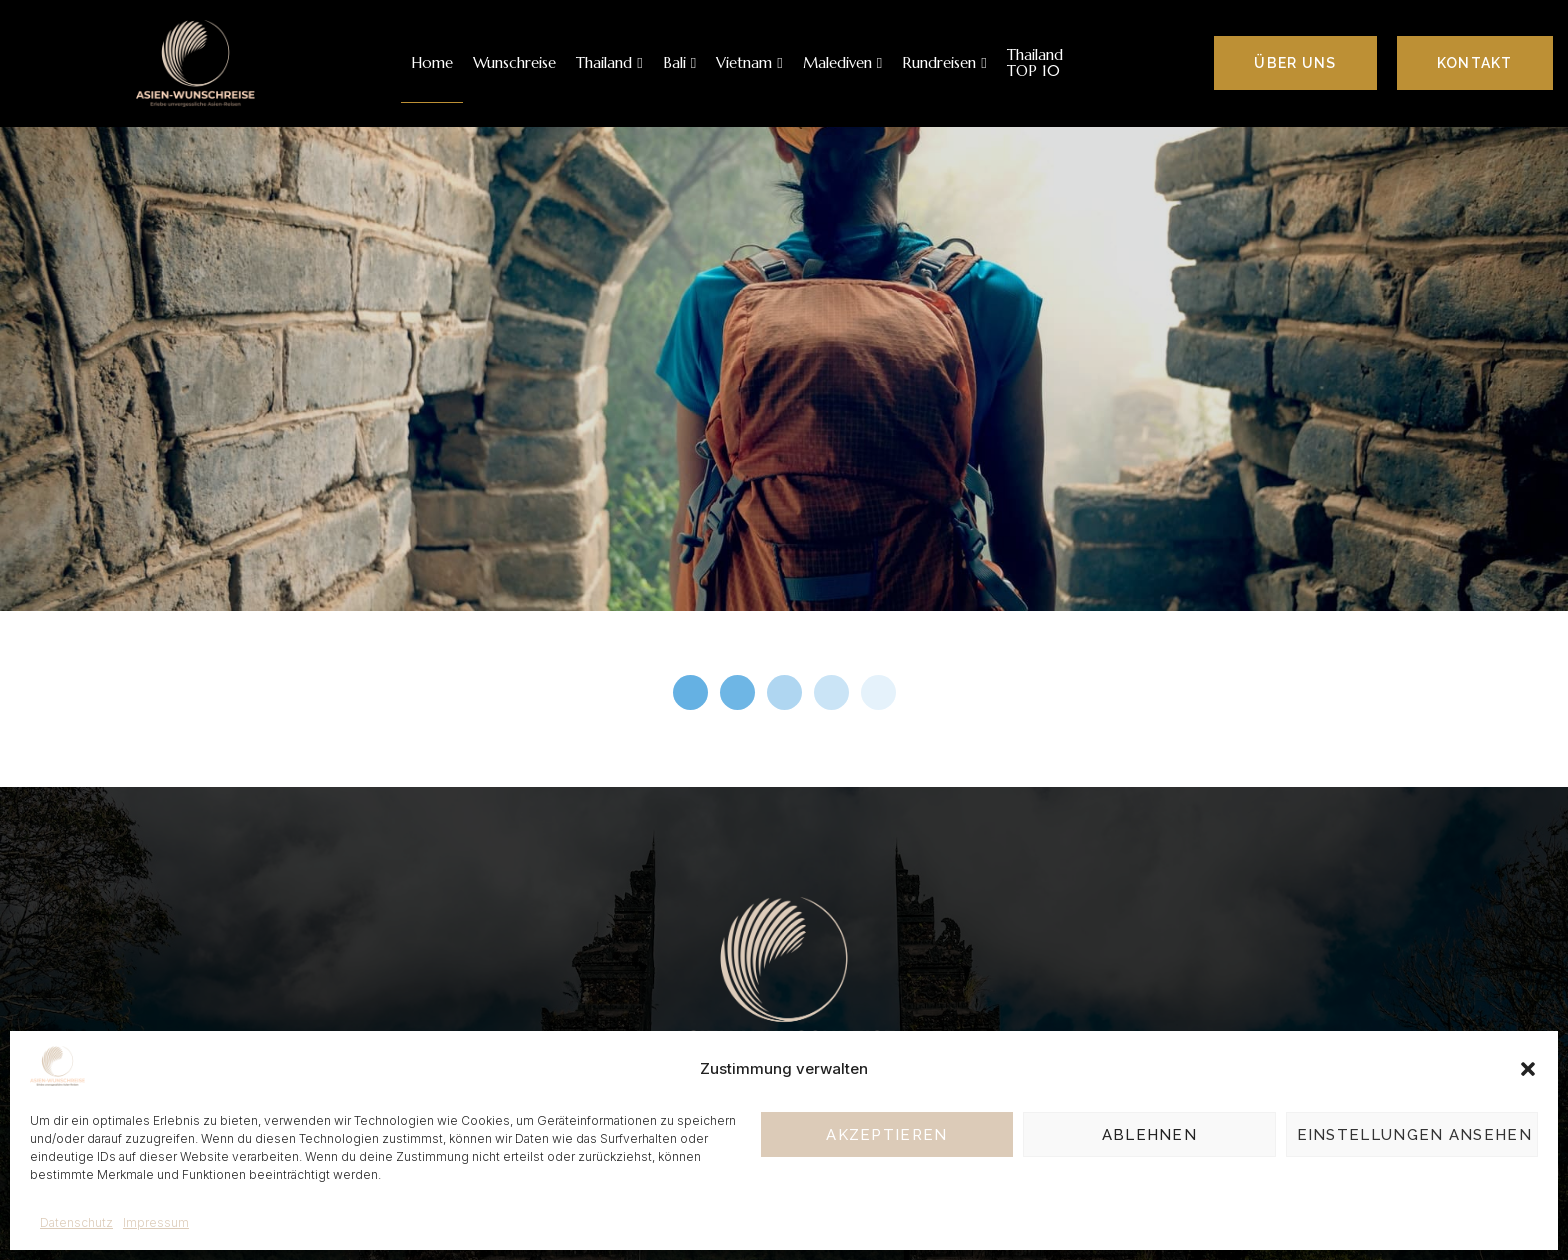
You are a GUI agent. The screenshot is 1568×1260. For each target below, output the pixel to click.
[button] (1528, 1069)
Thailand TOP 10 (1035, 63)
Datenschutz (76, 1222)
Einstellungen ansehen (1414, 1135)
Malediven (842, 62)
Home (432, 62)
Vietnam (749, 62)
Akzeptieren (886, 1135)
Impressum (156, 1222)
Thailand (609, 62)
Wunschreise (514, 62)
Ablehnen (1149, 1135)
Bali (679, 62)
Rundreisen (944, 62)
